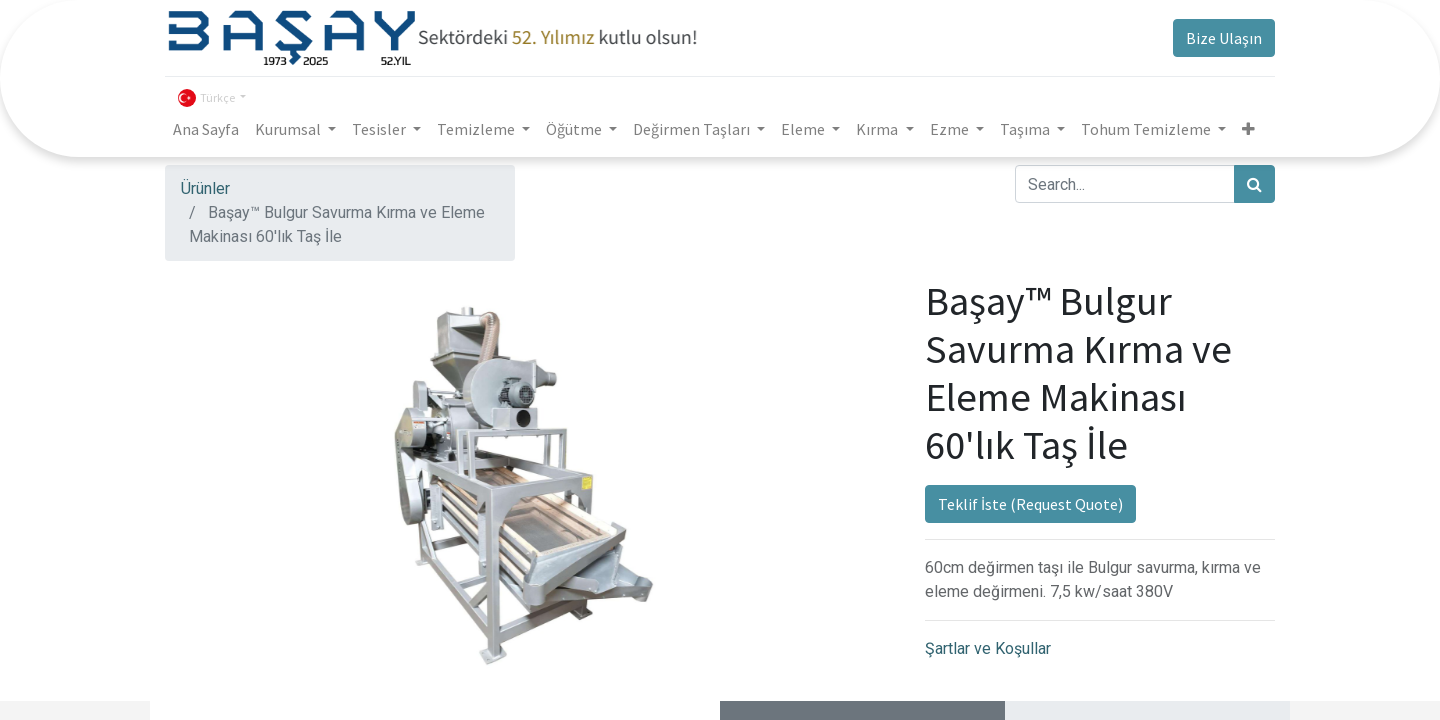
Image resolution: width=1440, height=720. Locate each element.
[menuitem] (206, 129)
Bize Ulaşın (1224, 38)
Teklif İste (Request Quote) (1030, 504)
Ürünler (205, 188)
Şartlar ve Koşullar (988, 648)
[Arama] (1254, 184)
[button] (1248, 129)
